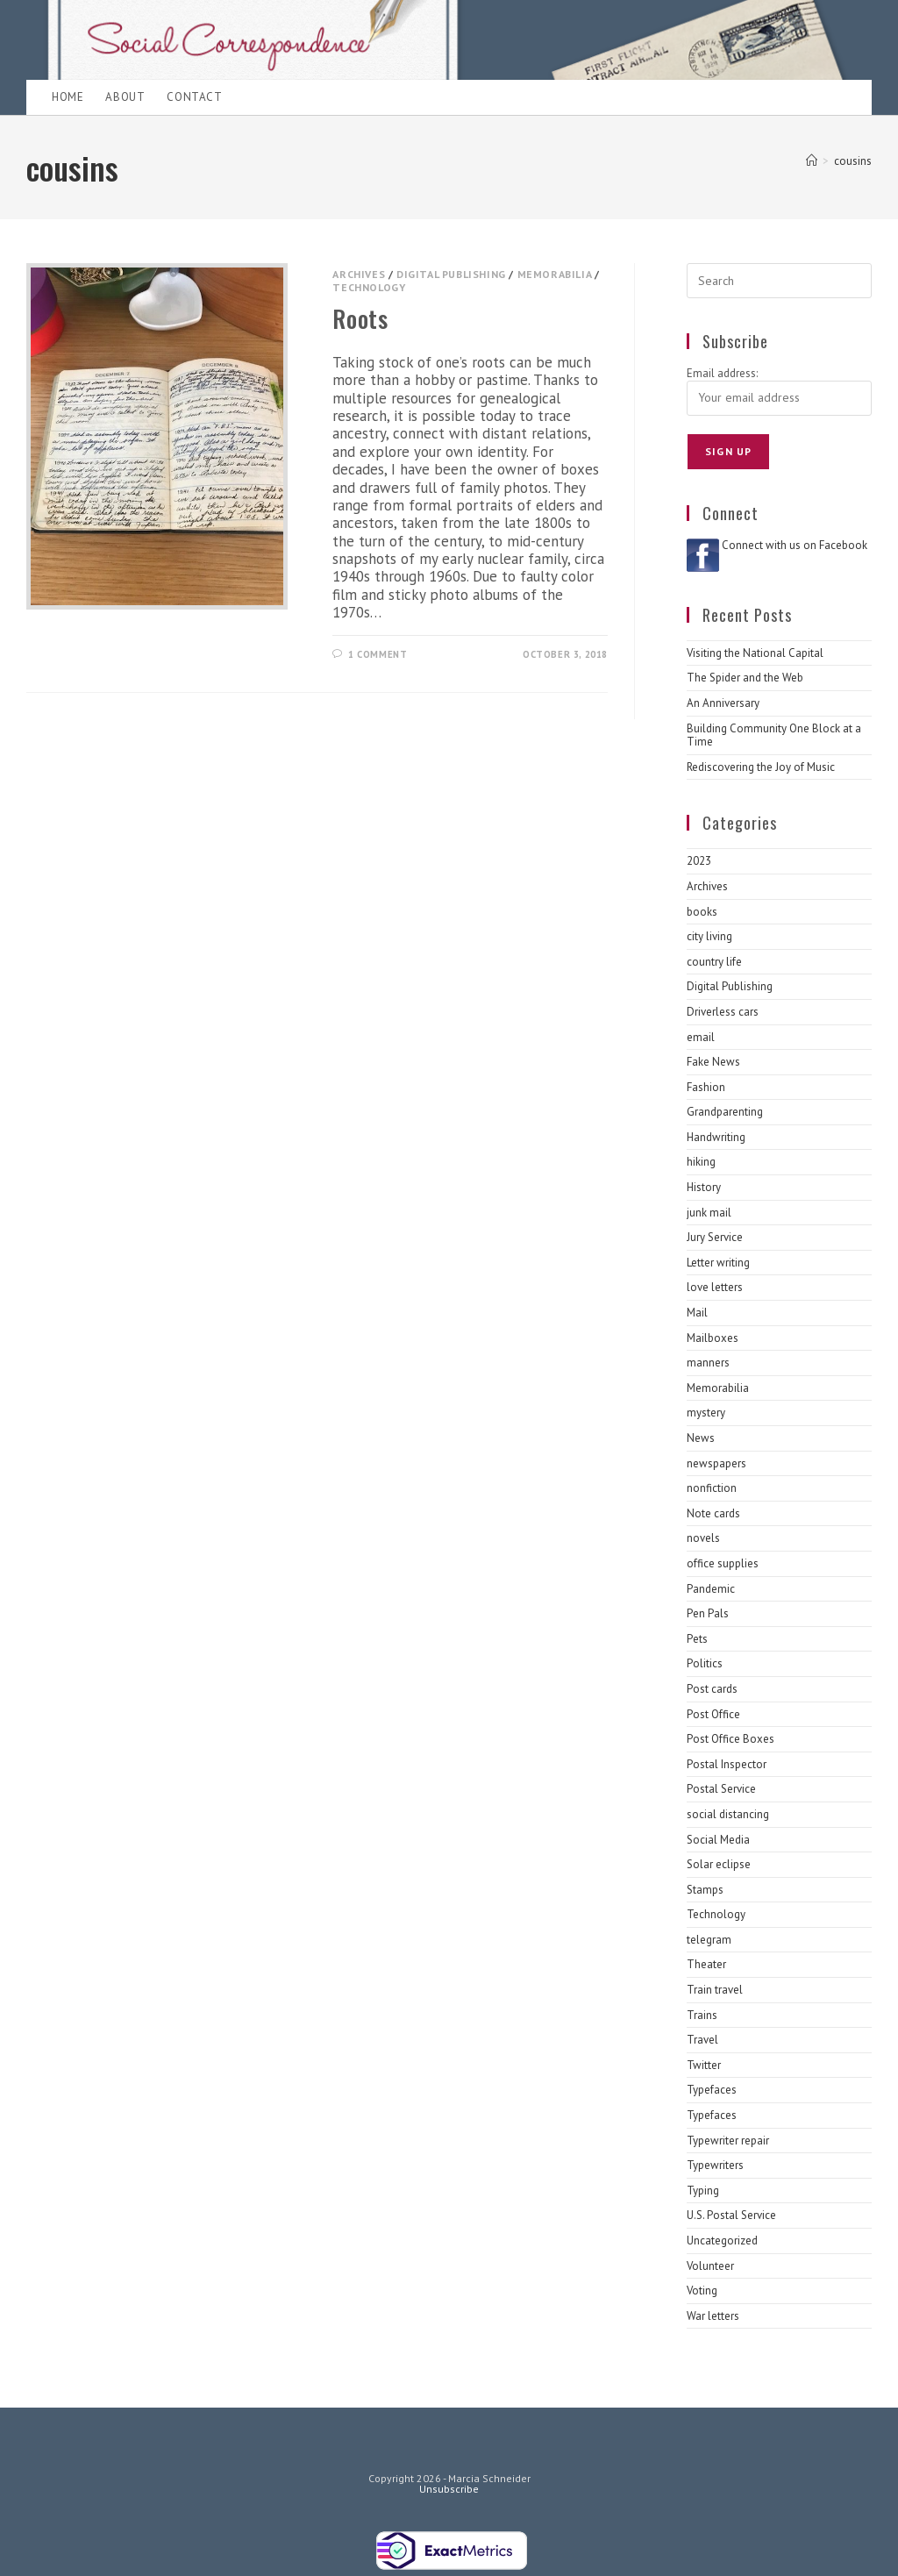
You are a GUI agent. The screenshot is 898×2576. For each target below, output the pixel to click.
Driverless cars (723, 1011)
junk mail (709, 1212)
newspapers (716, 1463)
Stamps (705, 1889)
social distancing (728, 1814)
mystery (706, 1412)
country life (714, 961)
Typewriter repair (728, 2140)
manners (708, 1362)
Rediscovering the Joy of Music (761, 767)
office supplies (723, 1563)
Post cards (712, 1688)
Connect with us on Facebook (794, 545)
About (125, 96)
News (701, 1438)
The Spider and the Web (745, 677)
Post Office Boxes (730, 1738)
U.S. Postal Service (731, 2215)
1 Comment (377, 654)
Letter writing (718, 1262)
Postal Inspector (726, 1764)
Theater (706, 1964)
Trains (702, 2015)
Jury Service (715, 1237)
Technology (368, 287)
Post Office (713, 1714)
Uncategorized (722, 2240)
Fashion (706, 1087)
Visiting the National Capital (755, 653)
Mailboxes (712, 1338)
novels (703, 1538)
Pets (697, 1638)
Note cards (713, 1513)
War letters (713, 2315)
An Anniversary (723, 703)
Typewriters (715, 2165)
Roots (360, 318)
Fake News (713, 1061)
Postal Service (721, 1788)
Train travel (715, 1989)
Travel (702, 2039)
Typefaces (712, 2089)
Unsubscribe (449, 2488)
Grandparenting (725, 1111)
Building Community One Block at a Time (774, 735)
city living (709, 936)
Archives (358, 274)
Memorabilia (554, 274)
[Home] (811, 160)
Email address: (722, 373)
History (704, 1187)
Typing (703, 2190)
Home (67, 96)
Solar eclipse (719, 1864)
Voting (702, 2290)
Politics (705, 1663)
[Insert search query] (779, 280)
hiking (701, 1161)
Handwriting (716, 1137)
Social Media (718, 1839)
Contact (194, 96)
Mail (697, 1312)
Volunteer (710, 2265)
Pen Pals (708, 1613)
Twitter (704, 2065)
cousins (853, 160)
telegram (709, 1939)
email (701, 1037)
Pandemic (711, 1588)
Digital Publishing (451, 274)
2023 (699, 860)
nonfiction (712, 1488)
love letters (715, 1287)
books (702, 911)
